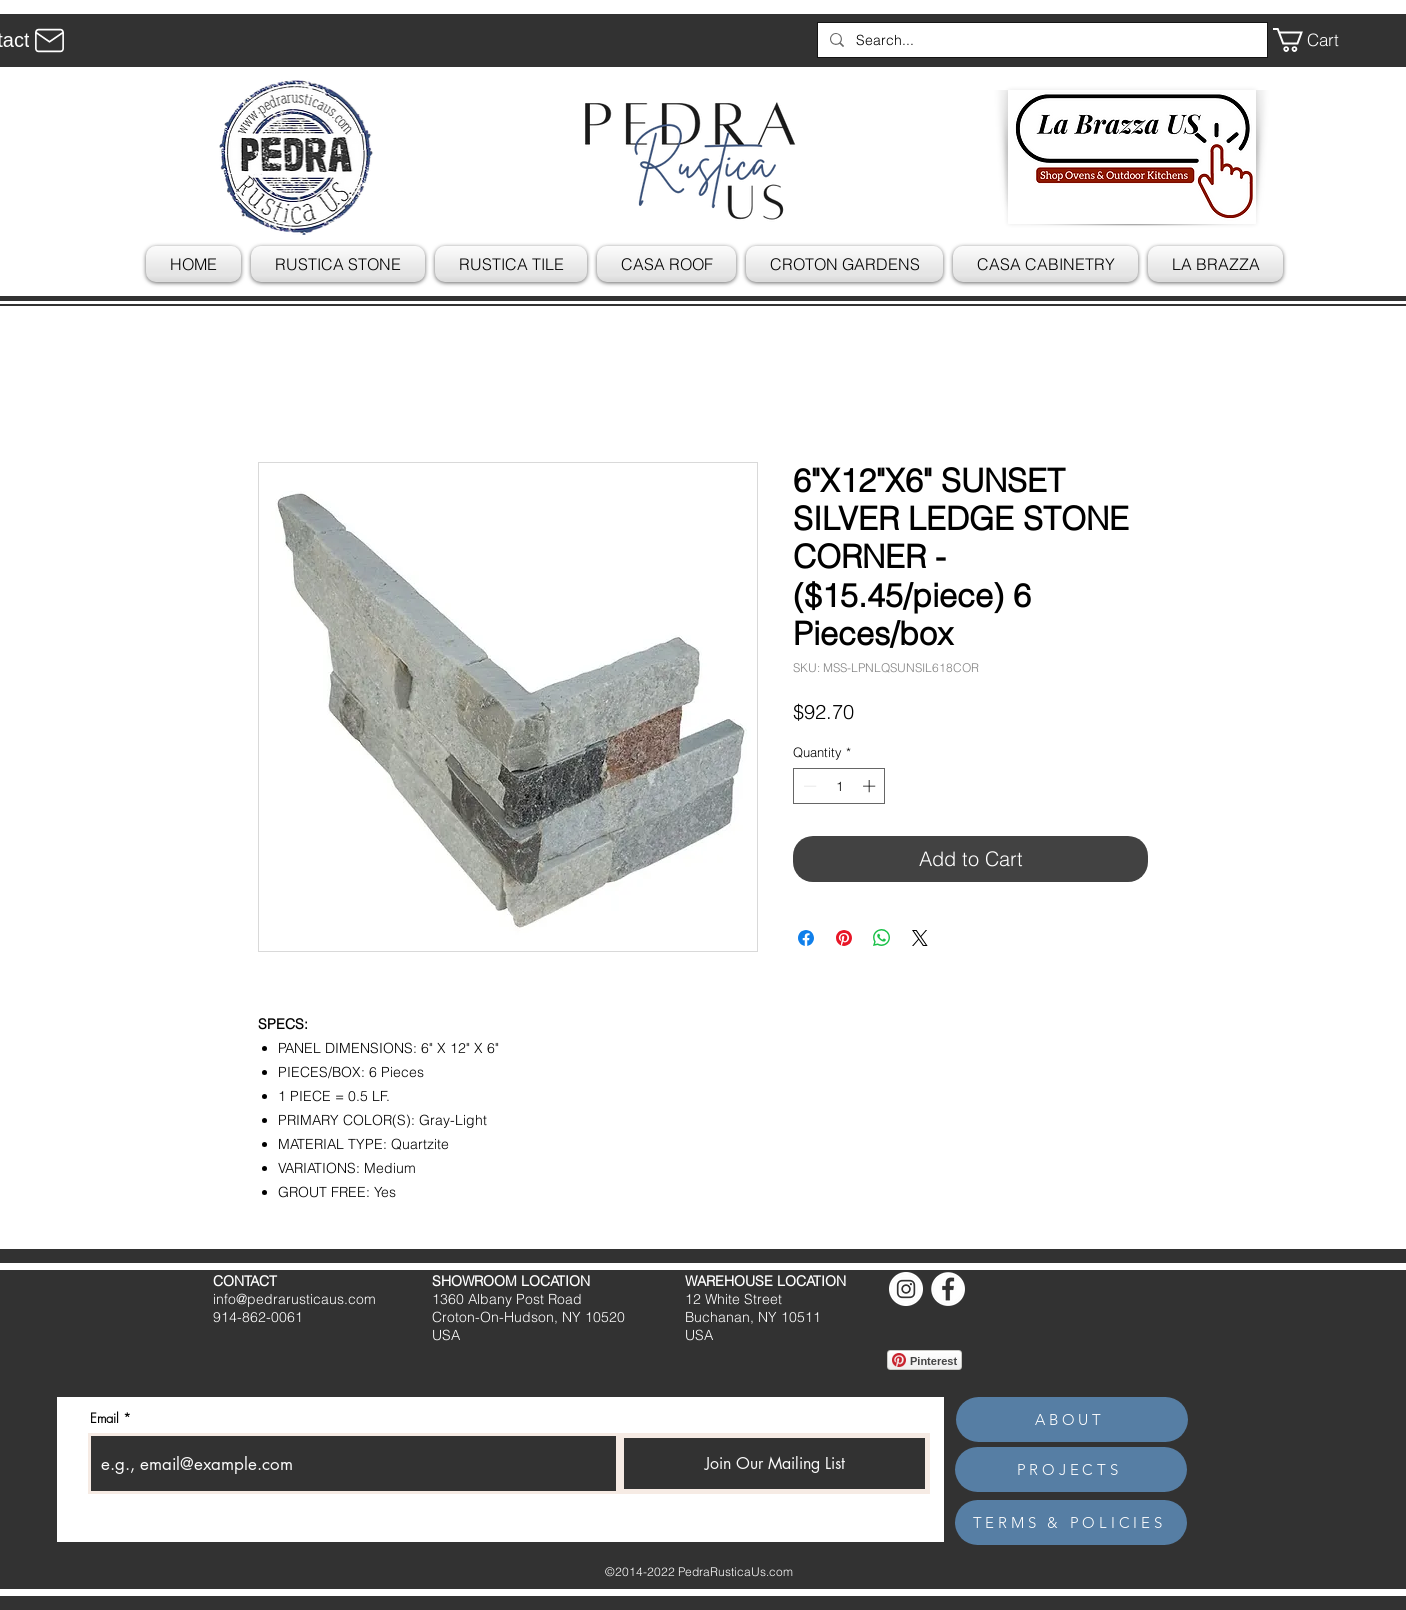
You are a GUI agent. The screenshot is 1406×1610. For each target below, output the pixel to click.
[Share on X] (920, 938)
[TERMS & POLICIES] (1071, 1522)
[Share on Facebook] (806, 938)
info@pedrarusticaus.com (294, 1299)
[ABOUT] (1072, 1419)
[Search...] (1040, 40)
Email (104, 1418)
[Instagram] (906, 1289)
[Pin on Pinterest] (844, 938)
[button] (1320, 40)
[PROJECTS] (1071, 1469)
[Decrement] (808, 786)
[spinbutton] (839, 786)
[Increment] (871, 786)
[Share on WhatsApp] (882, 938)
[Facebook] (948, 1289)
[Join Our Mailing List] (774, 1463)
